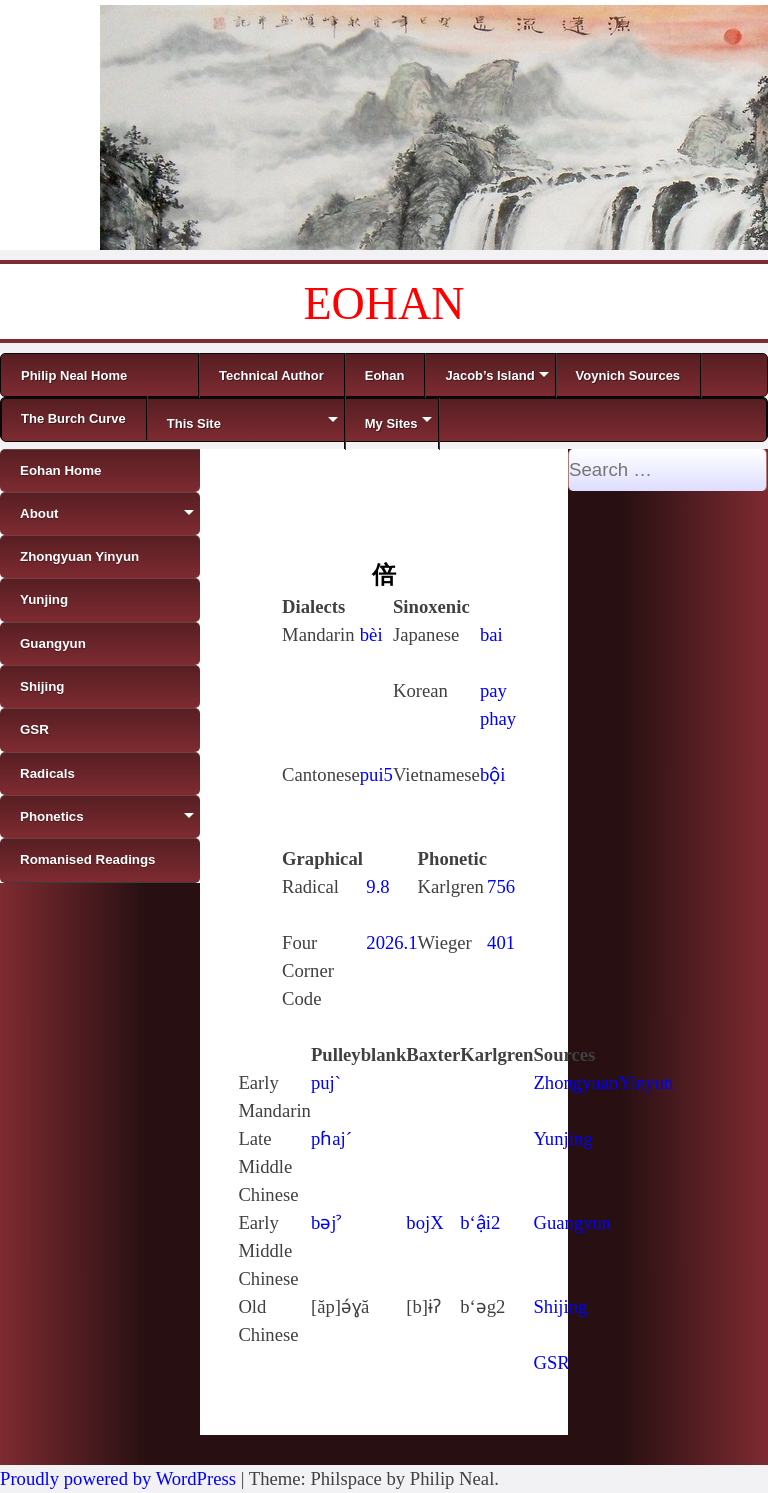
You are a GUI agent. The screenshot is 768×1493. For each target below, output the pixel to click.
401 (501, 942)
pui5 (376, 774)
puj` (326, 1082)
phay (498, 718)
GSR (551, 1362)
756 (501, 886)
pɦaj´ (331, 1138)
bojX (424, 1222)
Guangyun (572, 1222)
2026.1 (391, 942)
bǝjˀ (326, 1222)
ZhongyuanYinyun (603, 1082)
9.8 (377, 886)
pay (493, 690)
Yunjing (562, 1138)
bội (493, 774)
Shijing (560, 1306)
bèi (371, 634)
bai (491, 634)
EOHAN (384, 303)
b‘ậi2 (480, 1222)
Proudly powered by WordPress (118, 1478)
